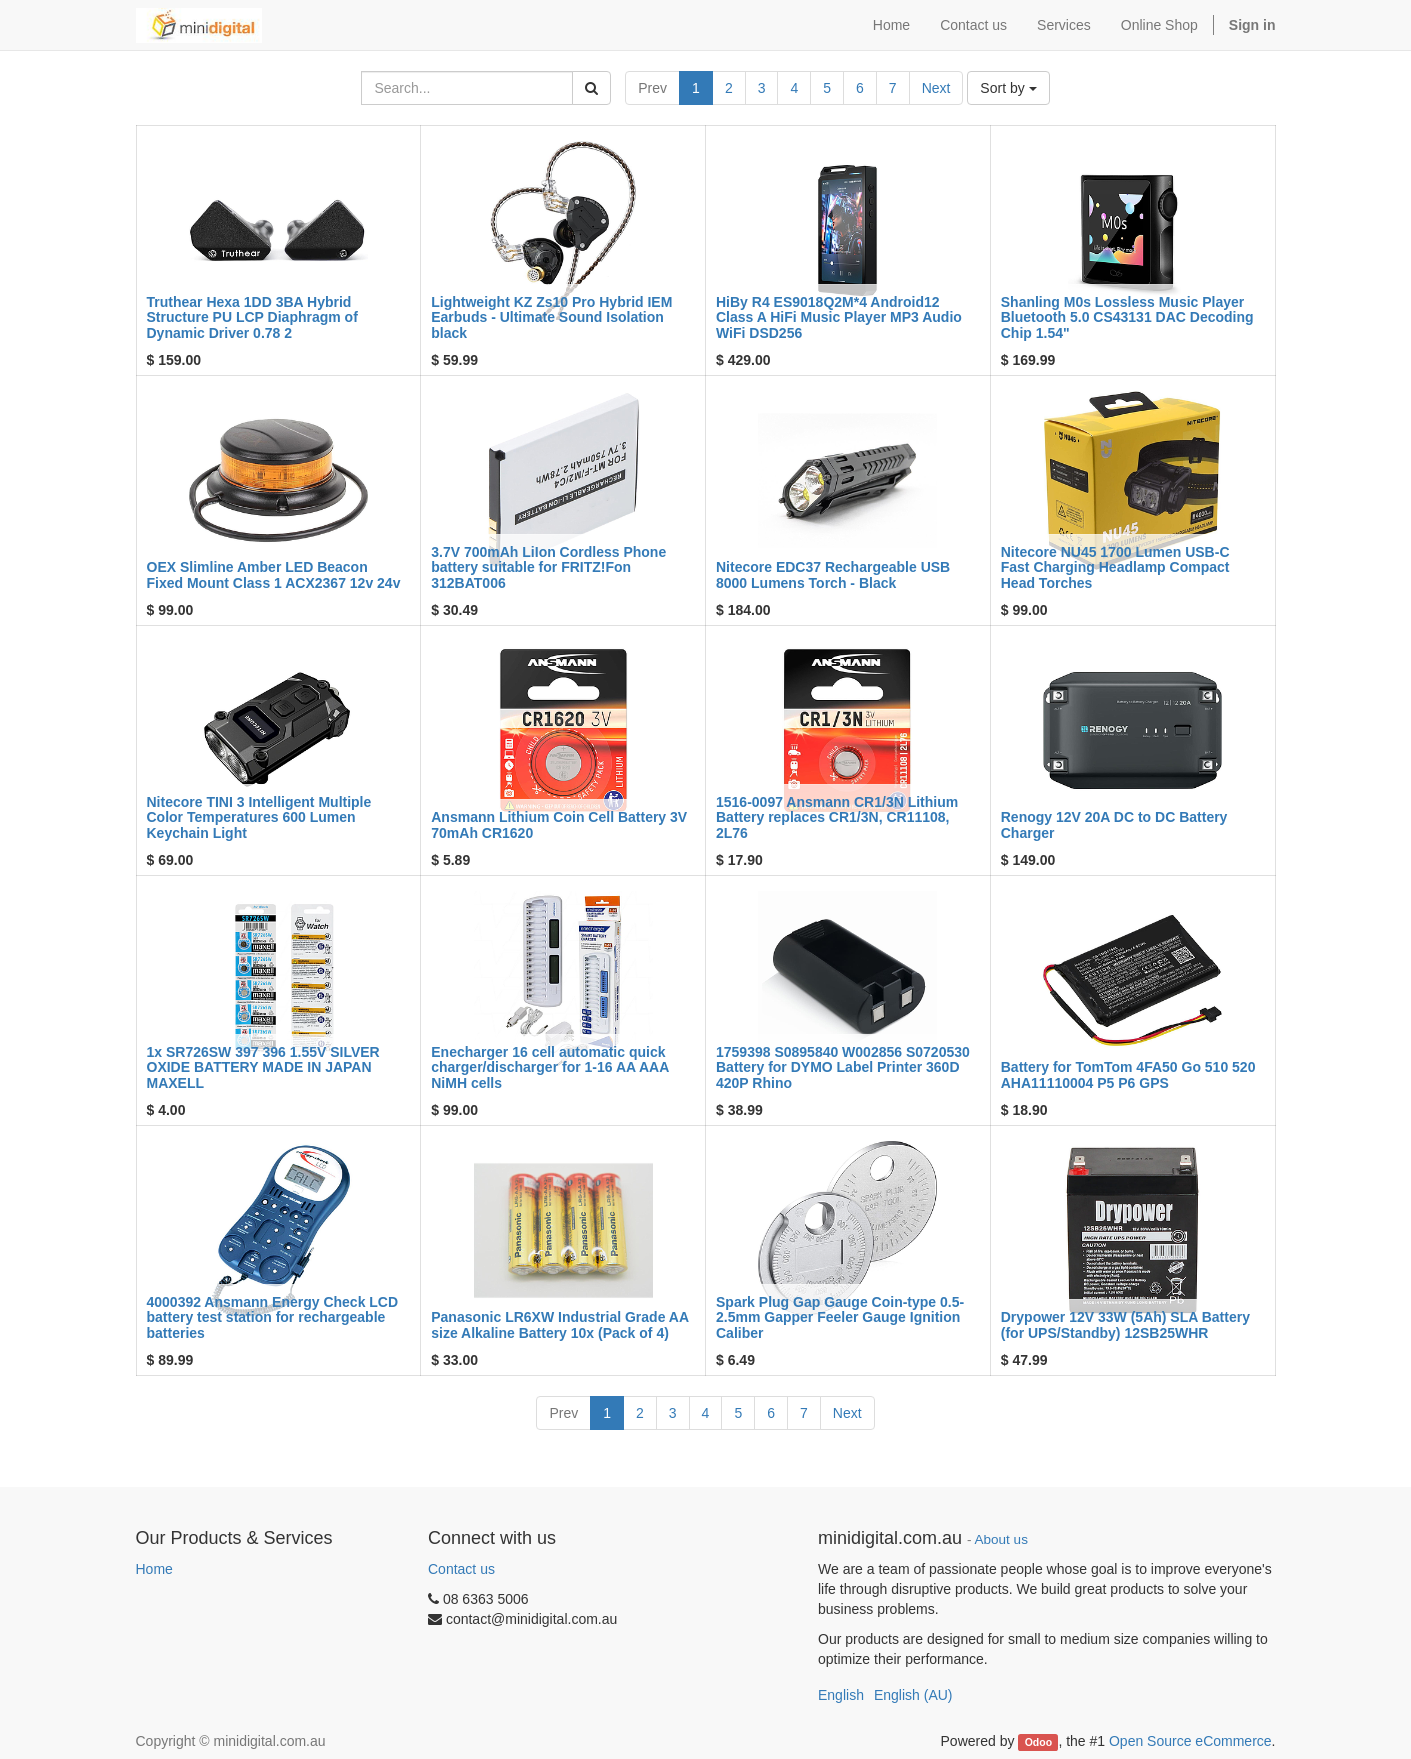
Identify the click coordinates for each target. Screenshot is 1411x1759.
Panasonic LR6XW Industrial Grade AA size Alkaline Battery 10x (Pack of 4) (559, 1324)
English (841, 1695)
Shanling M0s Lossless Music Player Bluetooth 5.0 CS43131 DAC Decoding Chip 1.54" (1127, 317)
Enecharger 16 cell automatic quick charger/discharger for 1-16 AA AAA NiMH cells (550, 1067)
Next (936, 88)
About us (1001, 1539)
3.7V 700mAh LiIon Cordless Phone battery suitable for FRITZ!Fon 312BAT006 (548, 567)
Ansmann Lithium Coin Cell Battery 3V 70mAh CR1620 (559, 824)
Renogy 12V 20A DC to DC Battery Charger (1114, 824)
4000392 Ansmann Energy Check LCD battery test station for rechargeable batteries (273, 1317)
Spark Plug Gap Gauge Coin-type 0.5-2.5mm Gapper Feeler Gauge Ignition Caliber (840, 1317)
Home (154, 1569)
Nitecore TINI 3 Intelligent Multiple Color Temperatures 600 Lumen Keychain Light (259, 817)
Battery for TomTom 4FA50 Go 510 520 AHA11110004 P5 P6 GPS (1128, 1074)
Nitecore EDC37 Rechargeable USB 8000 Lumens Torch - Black (833, 574)
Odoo (1038, 1742)
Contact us (461, 1569)
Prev (652, 88)
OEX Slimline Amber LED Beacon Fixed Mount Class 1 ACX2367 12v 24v (274, 574)
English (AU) (913, 1695)
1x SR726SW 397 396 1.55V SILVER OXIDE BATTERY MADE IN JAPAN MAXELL (263, 1067)
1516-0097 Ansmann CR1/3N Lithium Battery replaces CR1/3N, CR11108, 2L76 (837, 817)
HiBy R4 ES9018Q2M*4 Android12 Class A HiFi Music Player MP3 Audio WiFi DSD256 (839, 317)
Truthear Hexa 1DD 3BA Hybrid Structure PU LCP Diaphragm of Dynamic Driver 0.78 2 (252, 317)
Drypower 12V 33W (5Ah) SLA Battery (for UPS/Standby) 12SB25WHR (1125, 1324)
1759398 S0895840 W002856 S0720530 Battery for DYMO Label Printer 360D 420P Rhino (843, 1067)
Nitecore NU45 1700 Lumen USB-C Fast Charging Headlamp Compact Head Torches (1115, 567)
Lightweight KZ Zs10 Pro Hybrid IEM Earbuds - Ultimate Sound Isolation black (551, 317)
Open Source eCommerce (1190, 1741)
